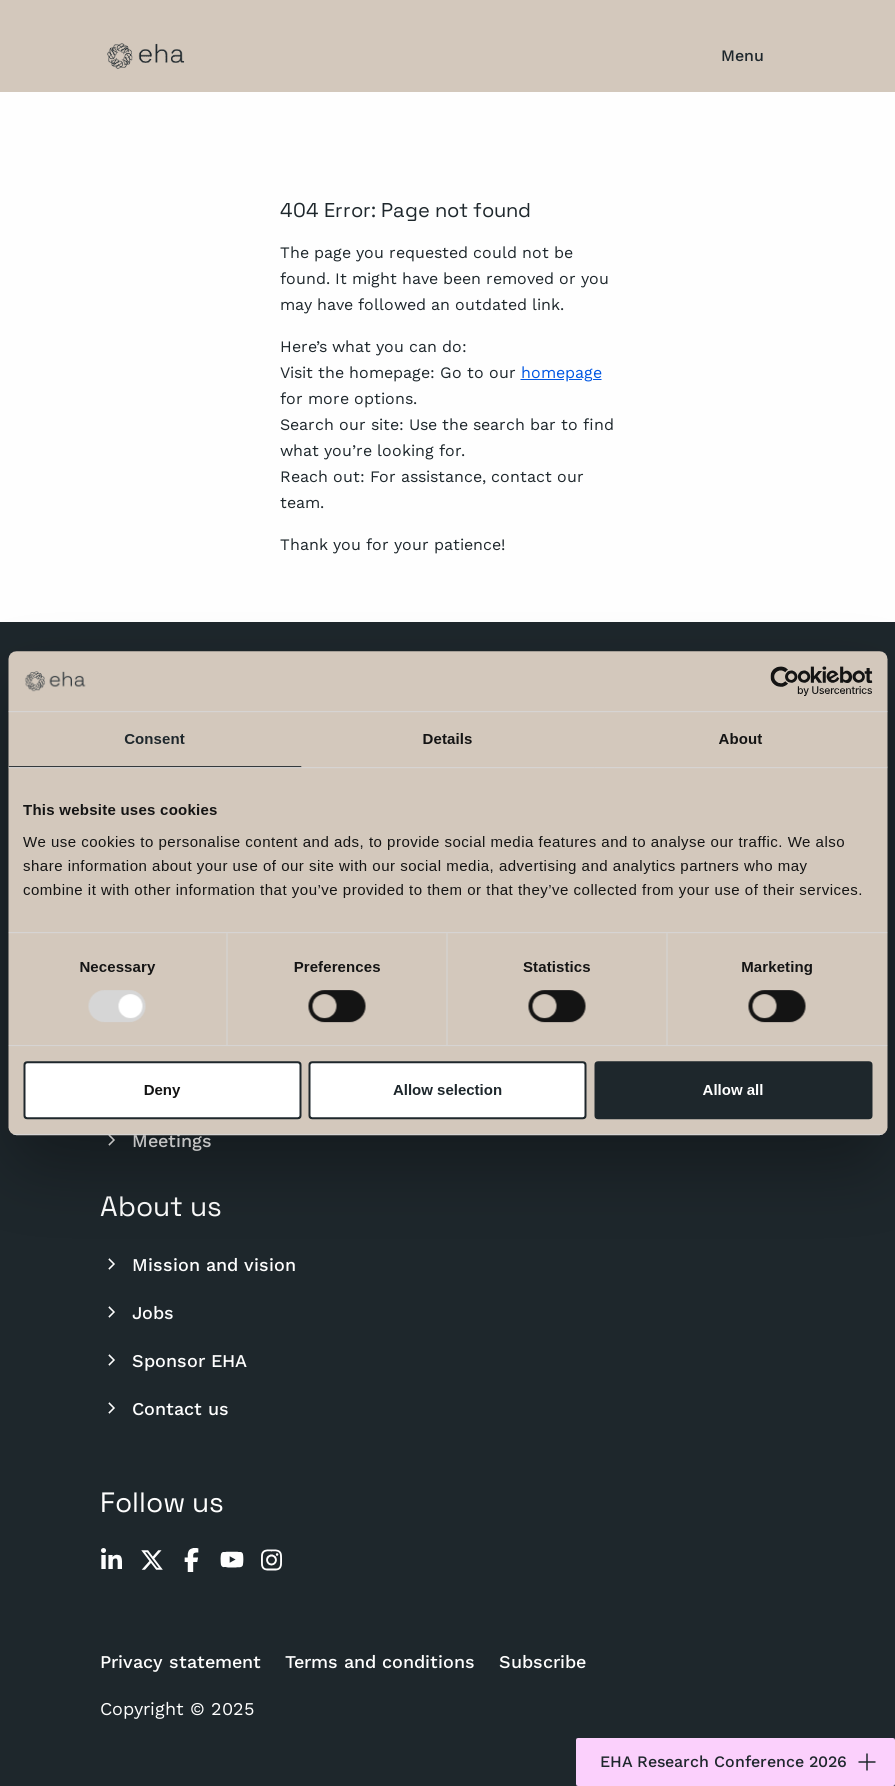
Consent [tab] (154, 738)
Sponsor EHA (173, 1360)
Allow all (733, 1089)
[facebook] (192, 1560)
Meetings (156, 1140)
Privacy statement (180, 1661)
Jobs (137, 1312)
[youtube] (232, 1560)
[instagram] (272, 1560)
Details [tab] (448, 738)
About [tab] (741, 738)
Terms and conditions (380, 1661)
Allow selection (447, 1089)
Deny (162, 1089)
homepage (561, 372)
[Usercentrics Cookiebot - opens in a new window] (784, 681)
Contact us (164, 1408)
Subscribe (542, 1661)
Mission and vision (198, 1264)
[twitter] (152, 1560)
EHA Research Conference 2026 (739, 1762)
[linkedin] (112, 1560)
